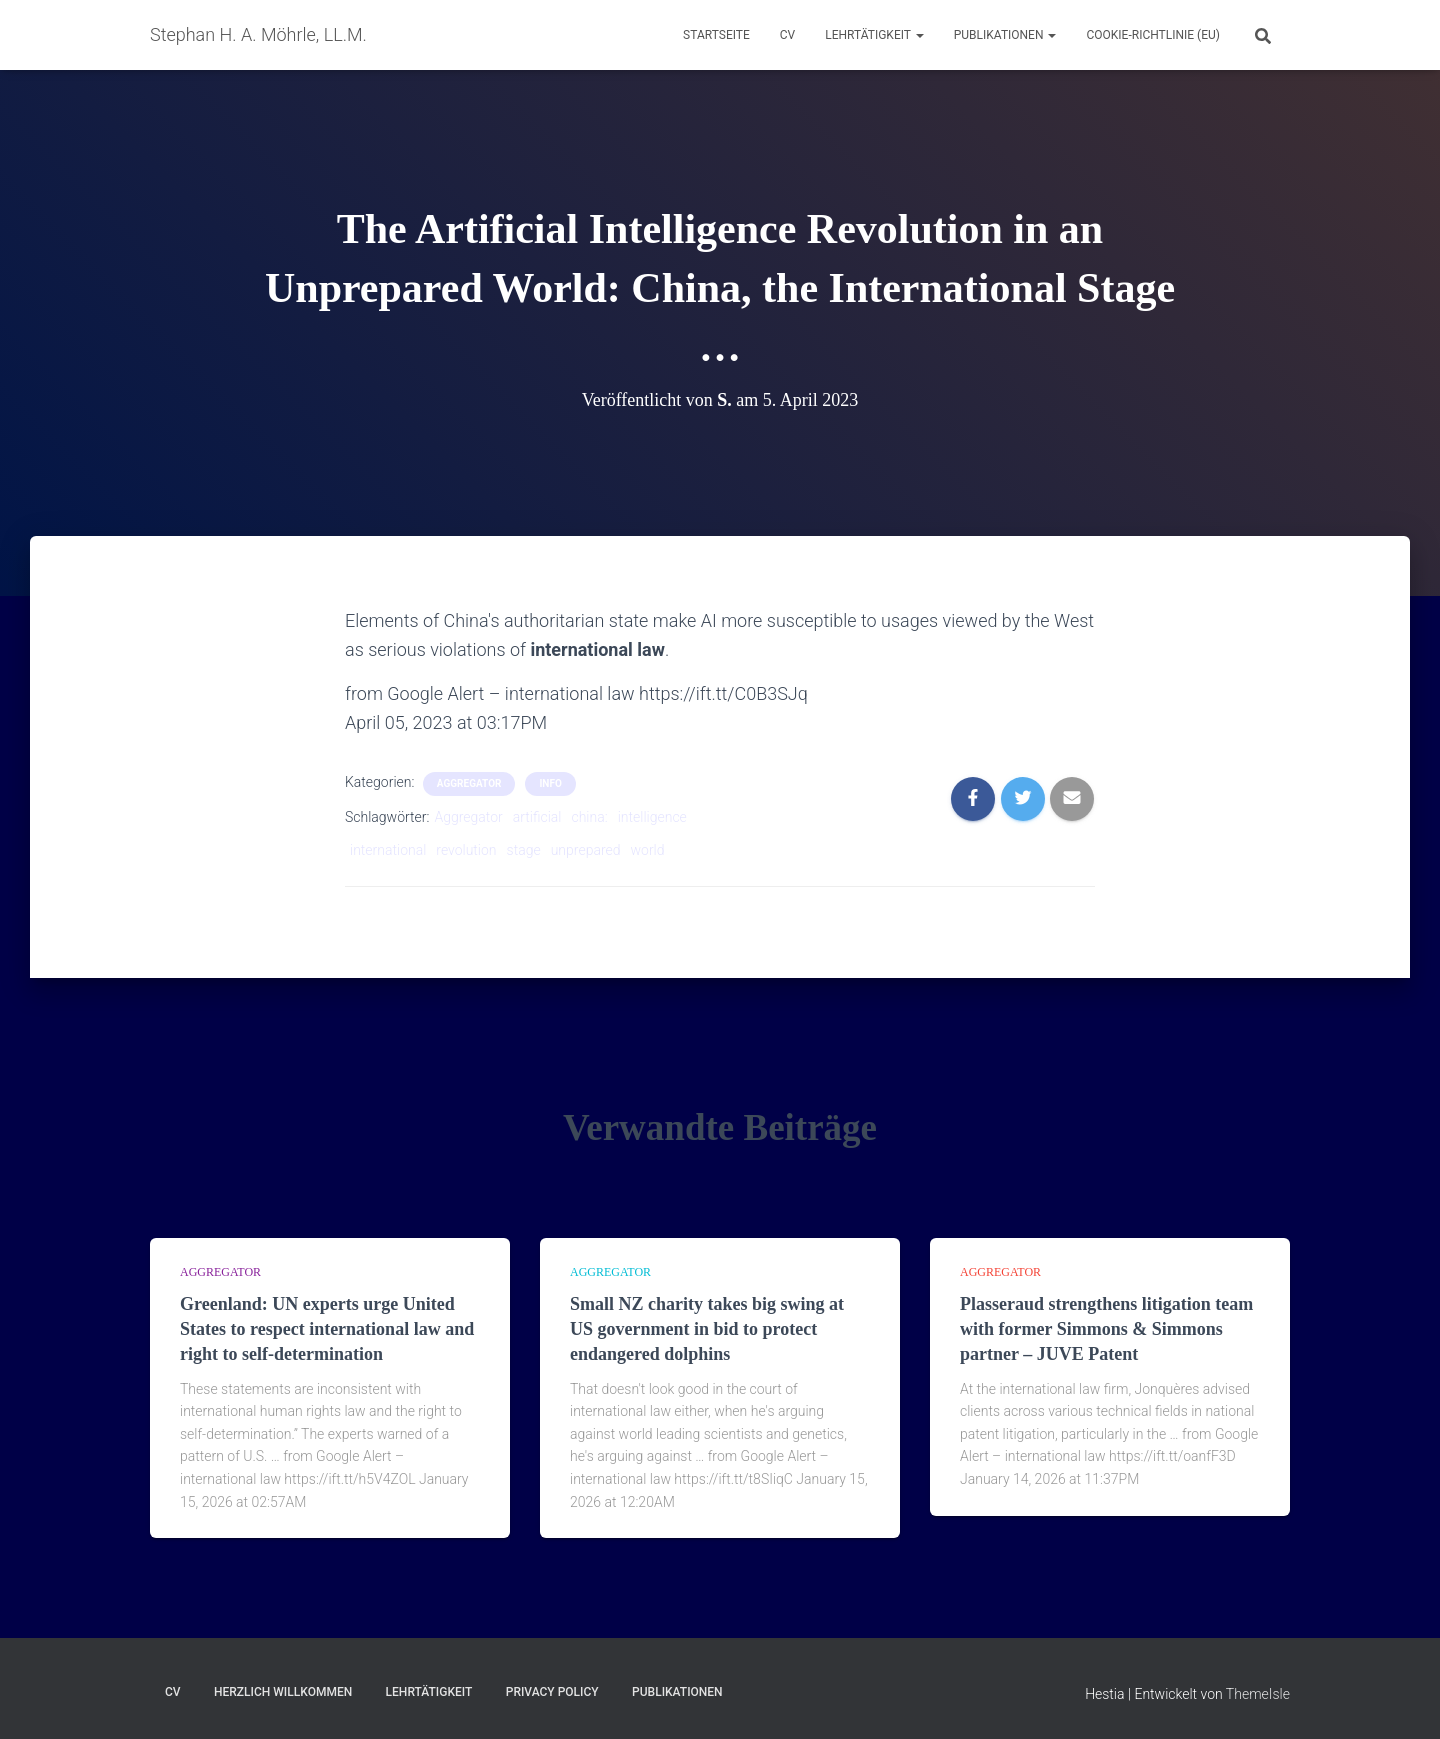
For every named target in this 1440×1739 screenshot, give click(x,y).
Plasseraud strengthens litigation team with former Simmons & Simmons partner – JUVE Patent (1106, 1329)
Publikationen (1005, 35)
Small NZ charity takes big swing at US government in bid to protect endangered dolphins (707, 1329)
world (648, 850)
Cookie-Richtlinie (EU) (1153, 35)
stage (524, 850)
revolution (466, 850)
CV (787, 35)
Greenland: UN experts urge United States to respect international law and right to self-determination (327, 1329)
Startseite (716, 35)
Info (550, 783)
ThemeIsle (1258, 1694)
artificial (537, 817)
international (388, 850)
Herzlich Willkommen (283, 1692)
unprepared (586, 850)
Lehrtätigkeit (874, 35)
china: (589, 817)
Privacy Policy (552, 1692)
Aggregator (468, 817)
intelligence (652, 817)
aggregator (469, 783)
